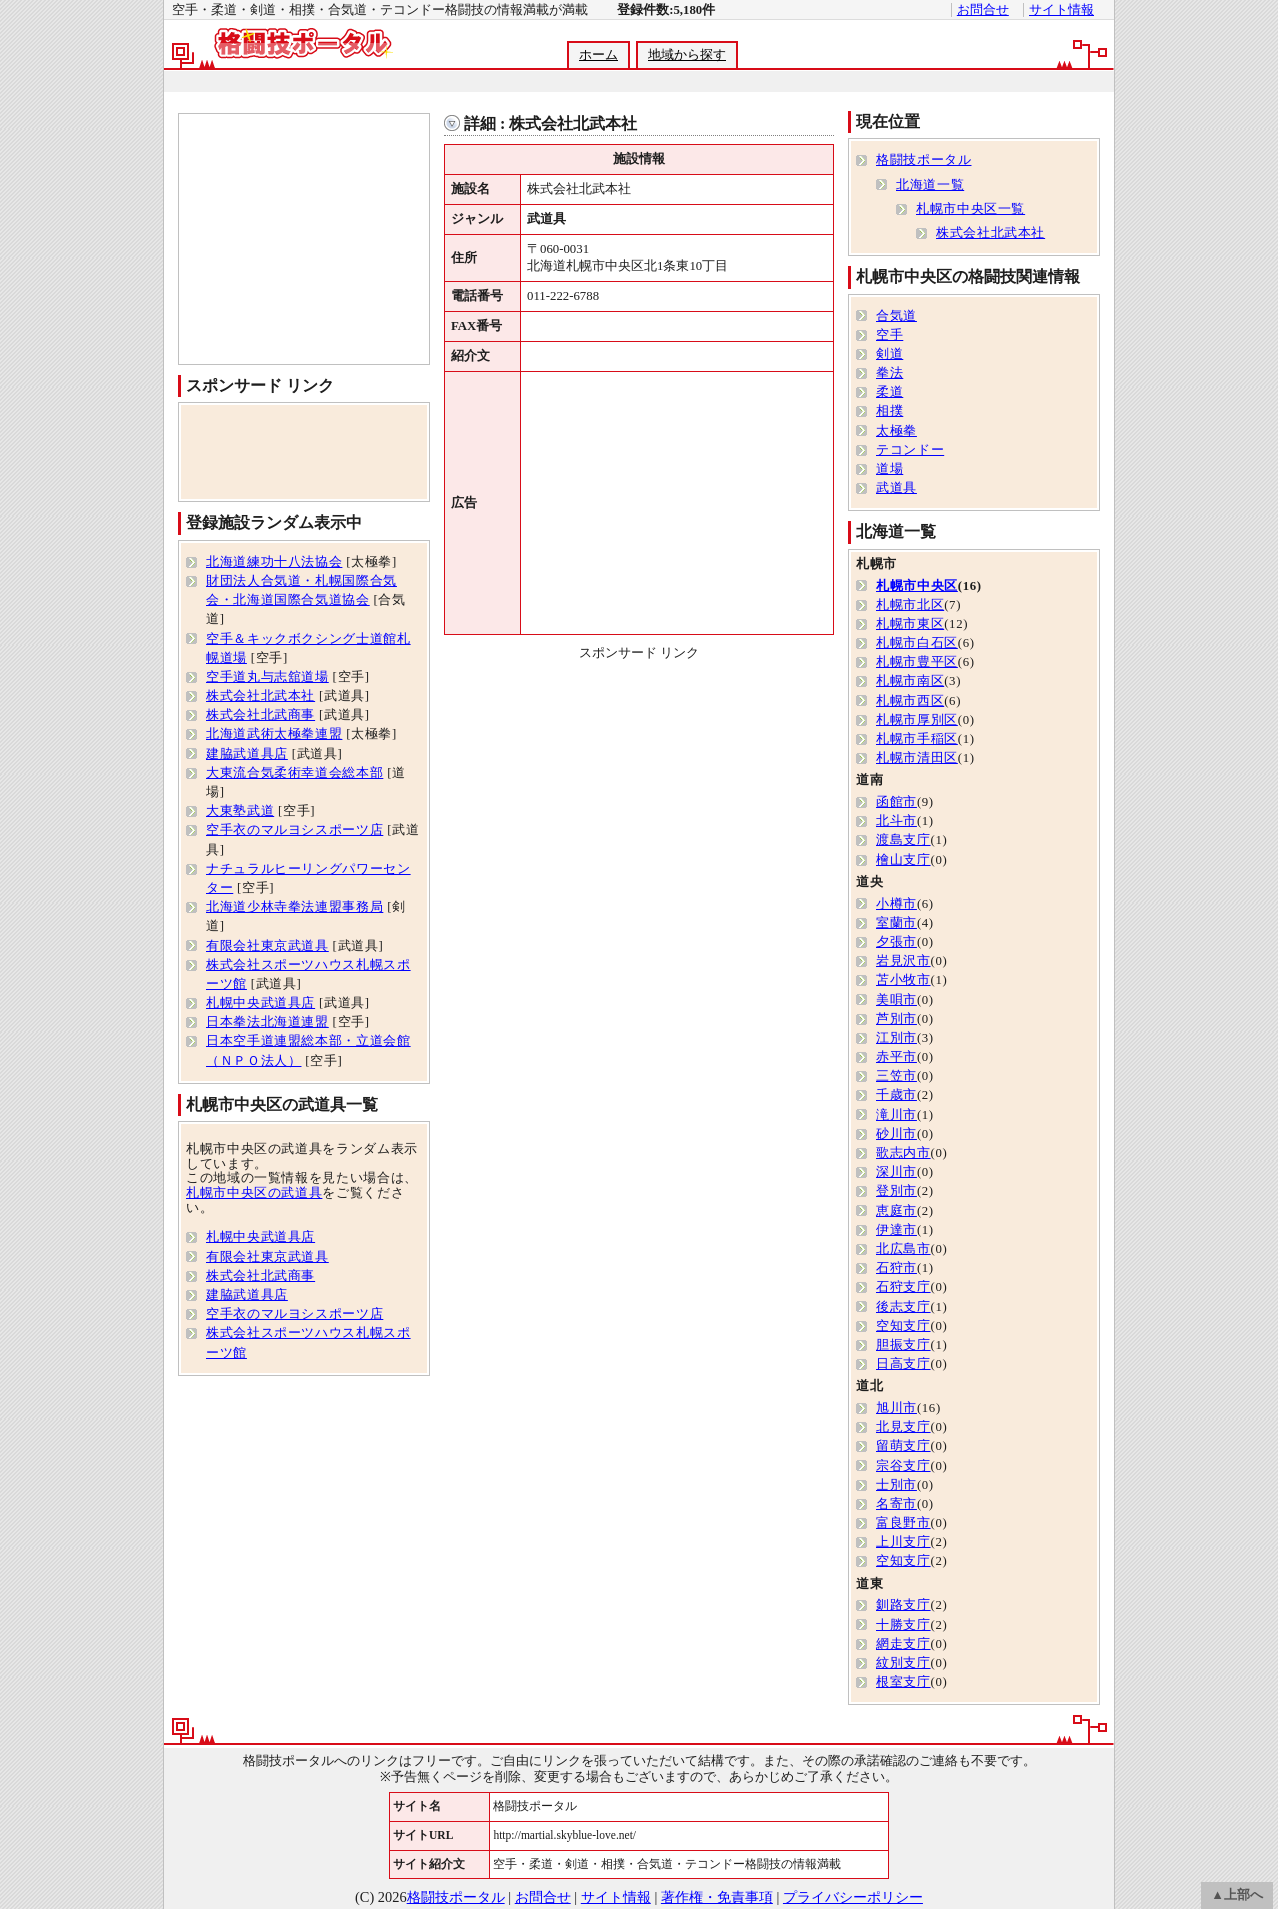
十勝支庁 (903, 1625)
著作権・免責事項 (717, 1897)
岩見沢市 (903, 961)
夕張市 (896, 942)
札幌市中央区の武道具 (254, 1193)
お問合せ (983, 10)
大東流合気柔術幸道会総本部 (294, 773)
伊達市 (896, 1230)
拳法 (889, 373)
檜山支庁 (903, 860)
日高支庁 (903, 1364)
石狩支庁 (903, 1287)
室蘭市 (896, 923)
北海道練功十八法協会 (274, 562)
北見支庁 (903, 1427)
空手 (889, 335)
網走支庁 (903, 1644)
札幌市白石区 (917, 643)
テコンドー (910, 450)
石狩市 (896, 1268)
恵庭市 (896, 1211)
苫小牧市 (903, 980)
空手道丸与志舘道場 (267, 677)
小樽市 (896, 904)
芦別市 (896, 1019)
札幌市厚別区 (917, 720)
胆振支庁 (903, 1345)
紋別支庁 (903, 1663)
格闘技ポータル (923, 160)
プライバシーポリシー (853, 1897)
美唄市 (896, 1000)
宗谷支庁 (903, 1466)
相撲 (889, 411)
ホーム (598, 55)
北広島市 (903, 1249)
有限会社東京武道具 (267, 946)
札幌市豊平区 (917, 662)
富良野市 (903, 1523)
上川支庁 (903, 1542)
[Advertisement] (638, 81)
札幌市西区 (910, 701)
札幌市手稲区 (917, 739)
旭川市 (896, 1408)
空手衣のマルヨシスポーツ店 (294, 830)
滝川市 (896, 1115)
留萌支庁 (903, 1446)
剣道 (889, 354)
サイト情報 (1061, 10)
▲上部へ (1237, 1895)
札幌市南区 (910, 681)
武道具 (896, 488)
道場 (889, 469)
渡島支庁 (903, 840)
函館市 (896, 802)
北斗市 (896, 821)
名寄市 (896, 1504)
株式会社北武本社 (260, 696)
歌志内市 (903, 1153)
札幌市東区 (910, 624)
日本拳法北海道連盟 (267, 1022)
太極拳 (896, 431)
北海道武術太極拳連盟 (274, 734)
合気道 (896, 316)
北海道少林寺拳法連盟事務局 (294, 907)
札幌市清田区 (917, 758)
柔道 (889, 392)
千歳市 (896, 1095)
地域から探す (687, 55)
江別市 (896, 1038)
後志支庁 (903, 1307)
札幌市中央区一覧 (970, 209)
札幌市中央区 (917, 586)
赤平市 (896, 1057)
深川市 (896, 1172)
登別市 (896, 1191)
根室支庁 (903, 1682)
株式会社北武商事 (260, 715)
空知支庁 (903, 1326)
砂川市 (896, 1134)
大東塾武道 (240, 811)
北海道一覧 (930, 185)
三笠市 (896, 1076)
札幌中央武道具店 (260, 1003)
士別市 (896, 1485)
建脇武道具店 (247, 754)
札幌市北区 (910, 605)
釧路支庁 (903, 1605)
